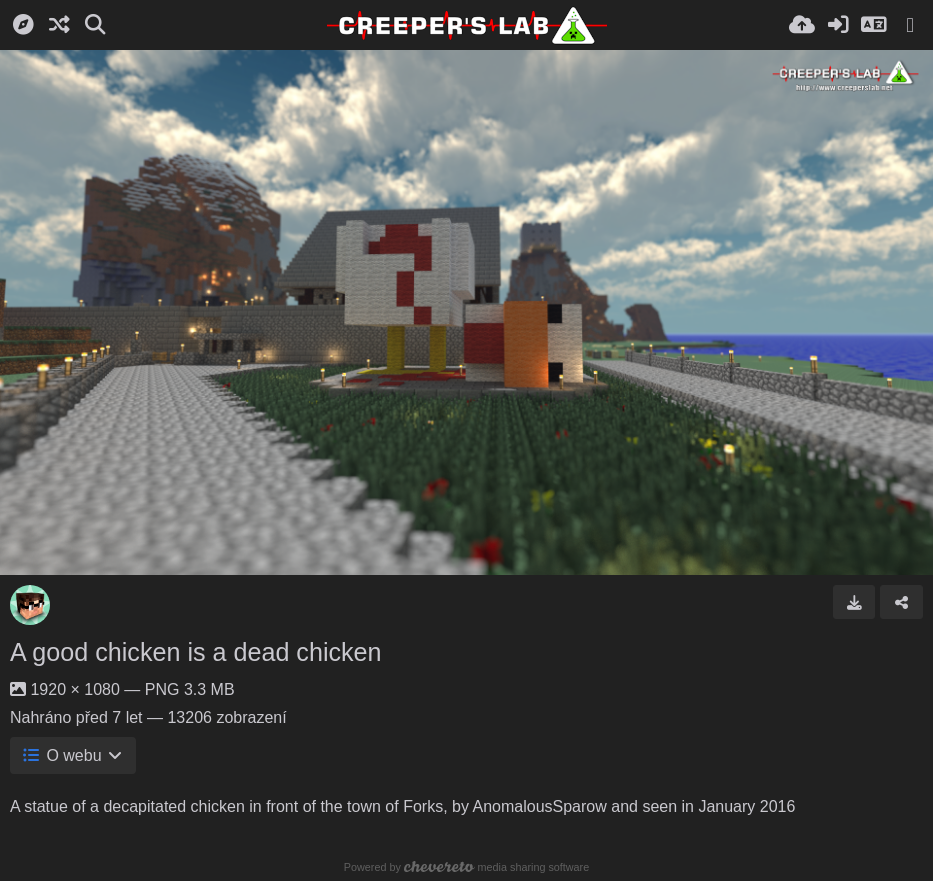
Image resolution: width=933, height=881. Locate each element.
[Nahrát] (802, 25)
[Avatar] (30, 605)
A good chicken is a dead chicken (196, 652)
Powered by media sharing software (466, 867)
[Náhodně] (59, 25)
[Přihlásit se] (838, 25)
